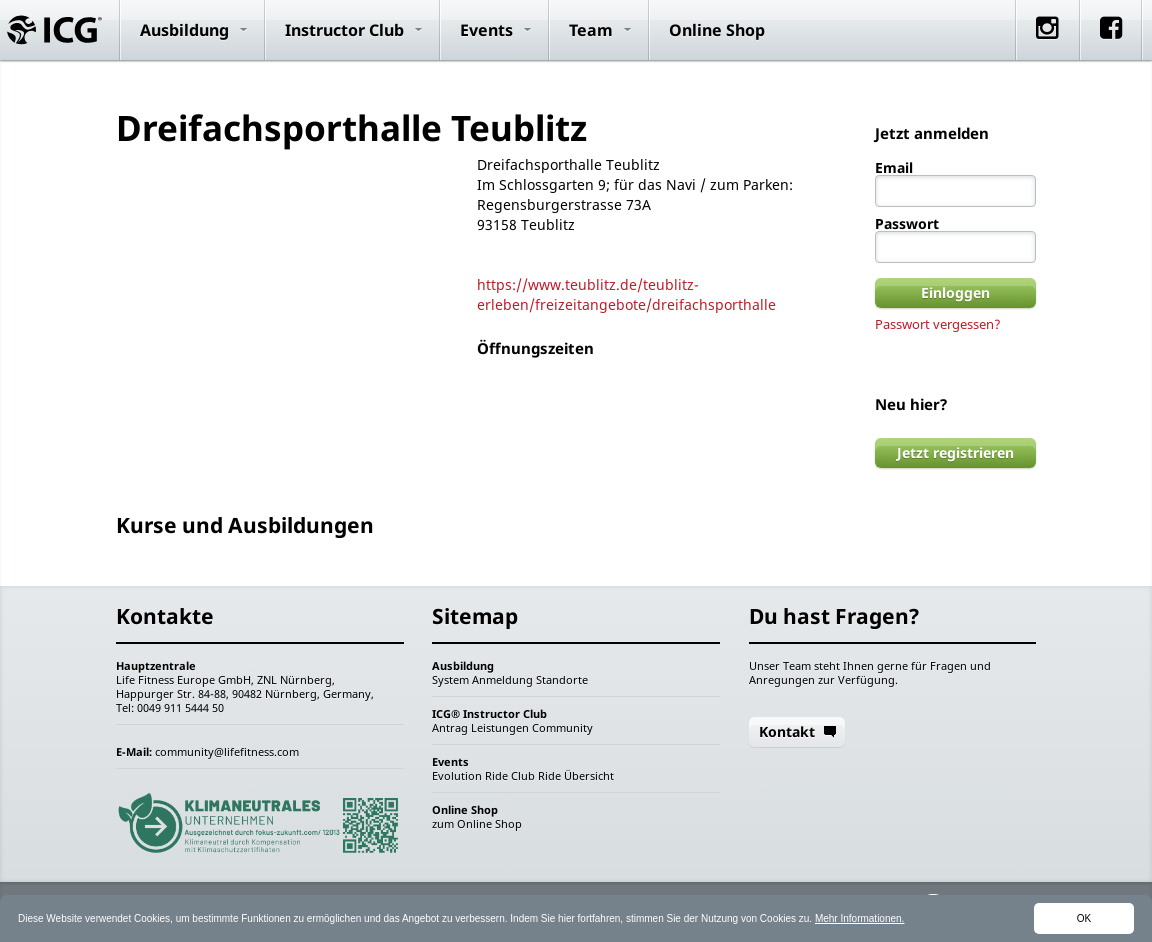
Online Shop (717, 30)
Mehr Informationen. (860, 918)
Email (894, 168)
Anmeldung (502, 679)
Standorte (562, 679)
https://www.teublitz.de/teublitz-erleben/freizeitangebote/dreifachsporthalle (626, 294)
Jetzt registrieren (955, 452)
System (450, 679)
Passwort (907, 224)
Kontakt (787, 731)
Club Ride (536, 775)
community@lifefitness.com (227, 751)
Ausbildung (184, 30)
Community (562, 727)
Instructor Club (344, 30)
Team (591, 30)
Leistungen (500, 727)
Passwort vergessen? (938, 324)
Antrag (450, 727)
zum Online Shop (477, 823)
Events (486, 30)
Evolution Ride (470, 775)
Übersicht (589, 775)
